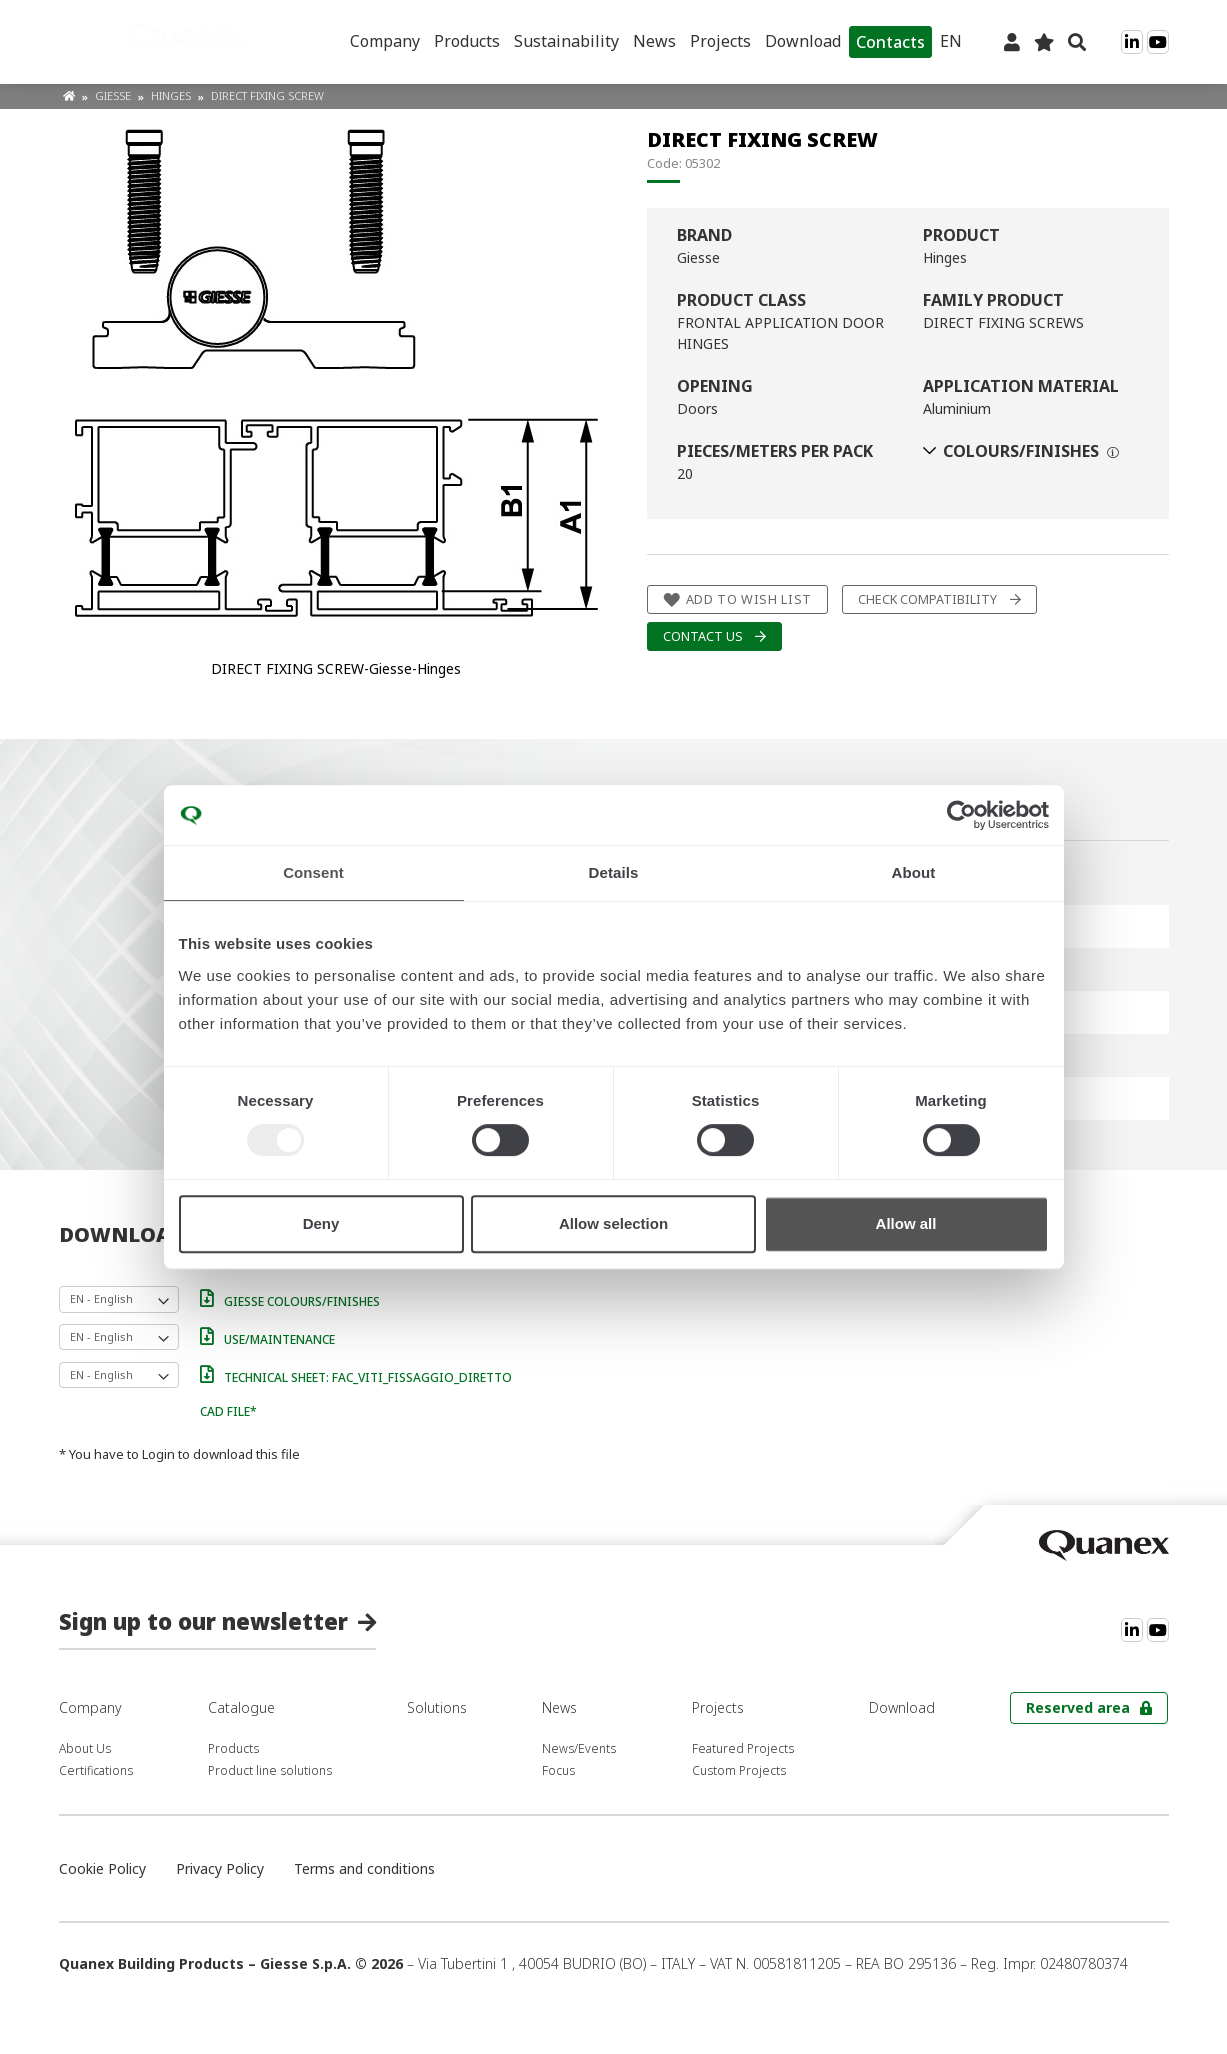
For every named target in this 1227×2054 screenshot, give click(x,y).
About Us (85, 1748)
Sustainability (566, 41)
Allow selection (613, 1223)
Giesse (114, 95)
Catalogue (241, 1707)
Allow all (906, 1223)
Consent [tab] (313, 872)
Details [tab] (614, 872)
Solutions (437, 1707)
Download (803, 41)
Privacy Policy (220, 1868)
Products (467, 41)
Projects (720, 41)
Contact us (703, 636)
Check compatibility (927, 599)
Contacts (890, 42)
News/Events (579, 1748)
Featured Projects (743, 1748)
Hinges (172, 95)
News (654, 41)
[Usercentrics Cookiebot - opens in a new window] (961, 815)
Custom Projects (739, 1770)
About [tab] (914, 872)
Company (385, 41)
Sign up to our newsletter (203, 1621)
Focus (558, 1770)
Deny (321, 1223)
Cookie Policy (102, 1868)
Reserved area (1078, 1707)
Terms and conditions (364, 1868)
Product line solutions (270, 1770)
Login (158, 1454)
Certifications (96, 1770)
